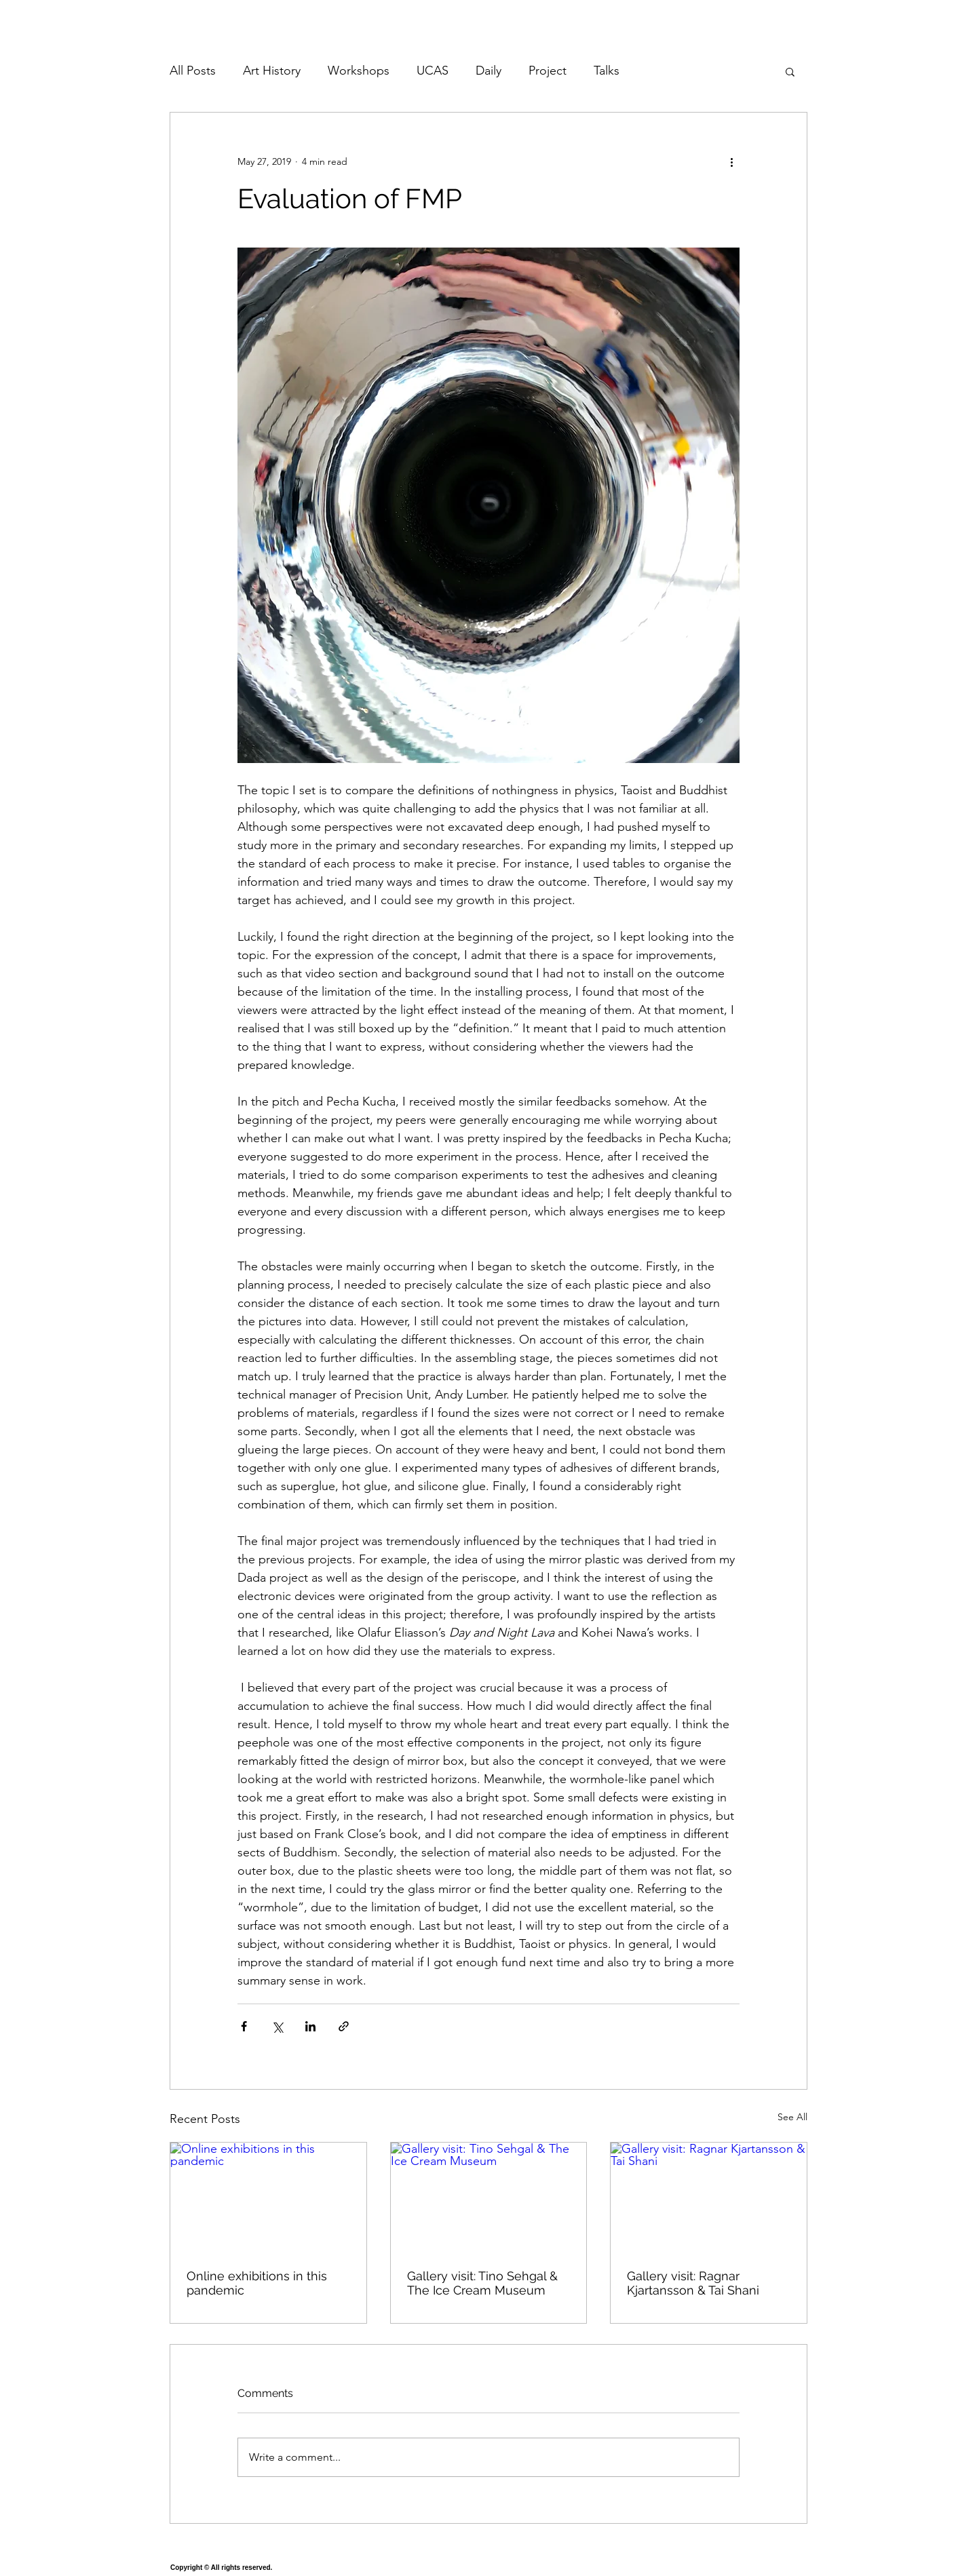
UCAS (432, 70)
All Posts (193, 70)
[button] (790, 71)
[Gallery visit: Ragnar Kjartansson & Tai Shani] (709, 2197)
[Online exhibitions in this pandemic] (268, 2197)
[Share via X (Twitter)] (277, 2026)
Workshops (358, 70)
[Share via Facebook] (243, 2026)
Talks (606, 70)
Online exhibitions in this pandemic (257, 2283)
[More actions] (731, 161)
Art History (272, 70)
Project (548, 70)
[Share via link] (343, 2026)
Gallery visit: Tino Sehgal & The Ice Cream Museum (482, 2283)
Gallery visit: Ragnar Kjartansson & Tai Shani (693, 2283)
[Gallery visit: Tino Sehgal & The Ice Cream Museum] (489, 2197)
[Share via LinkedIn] (310, 2026)
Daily (488, 70)
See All (792, 2117)
